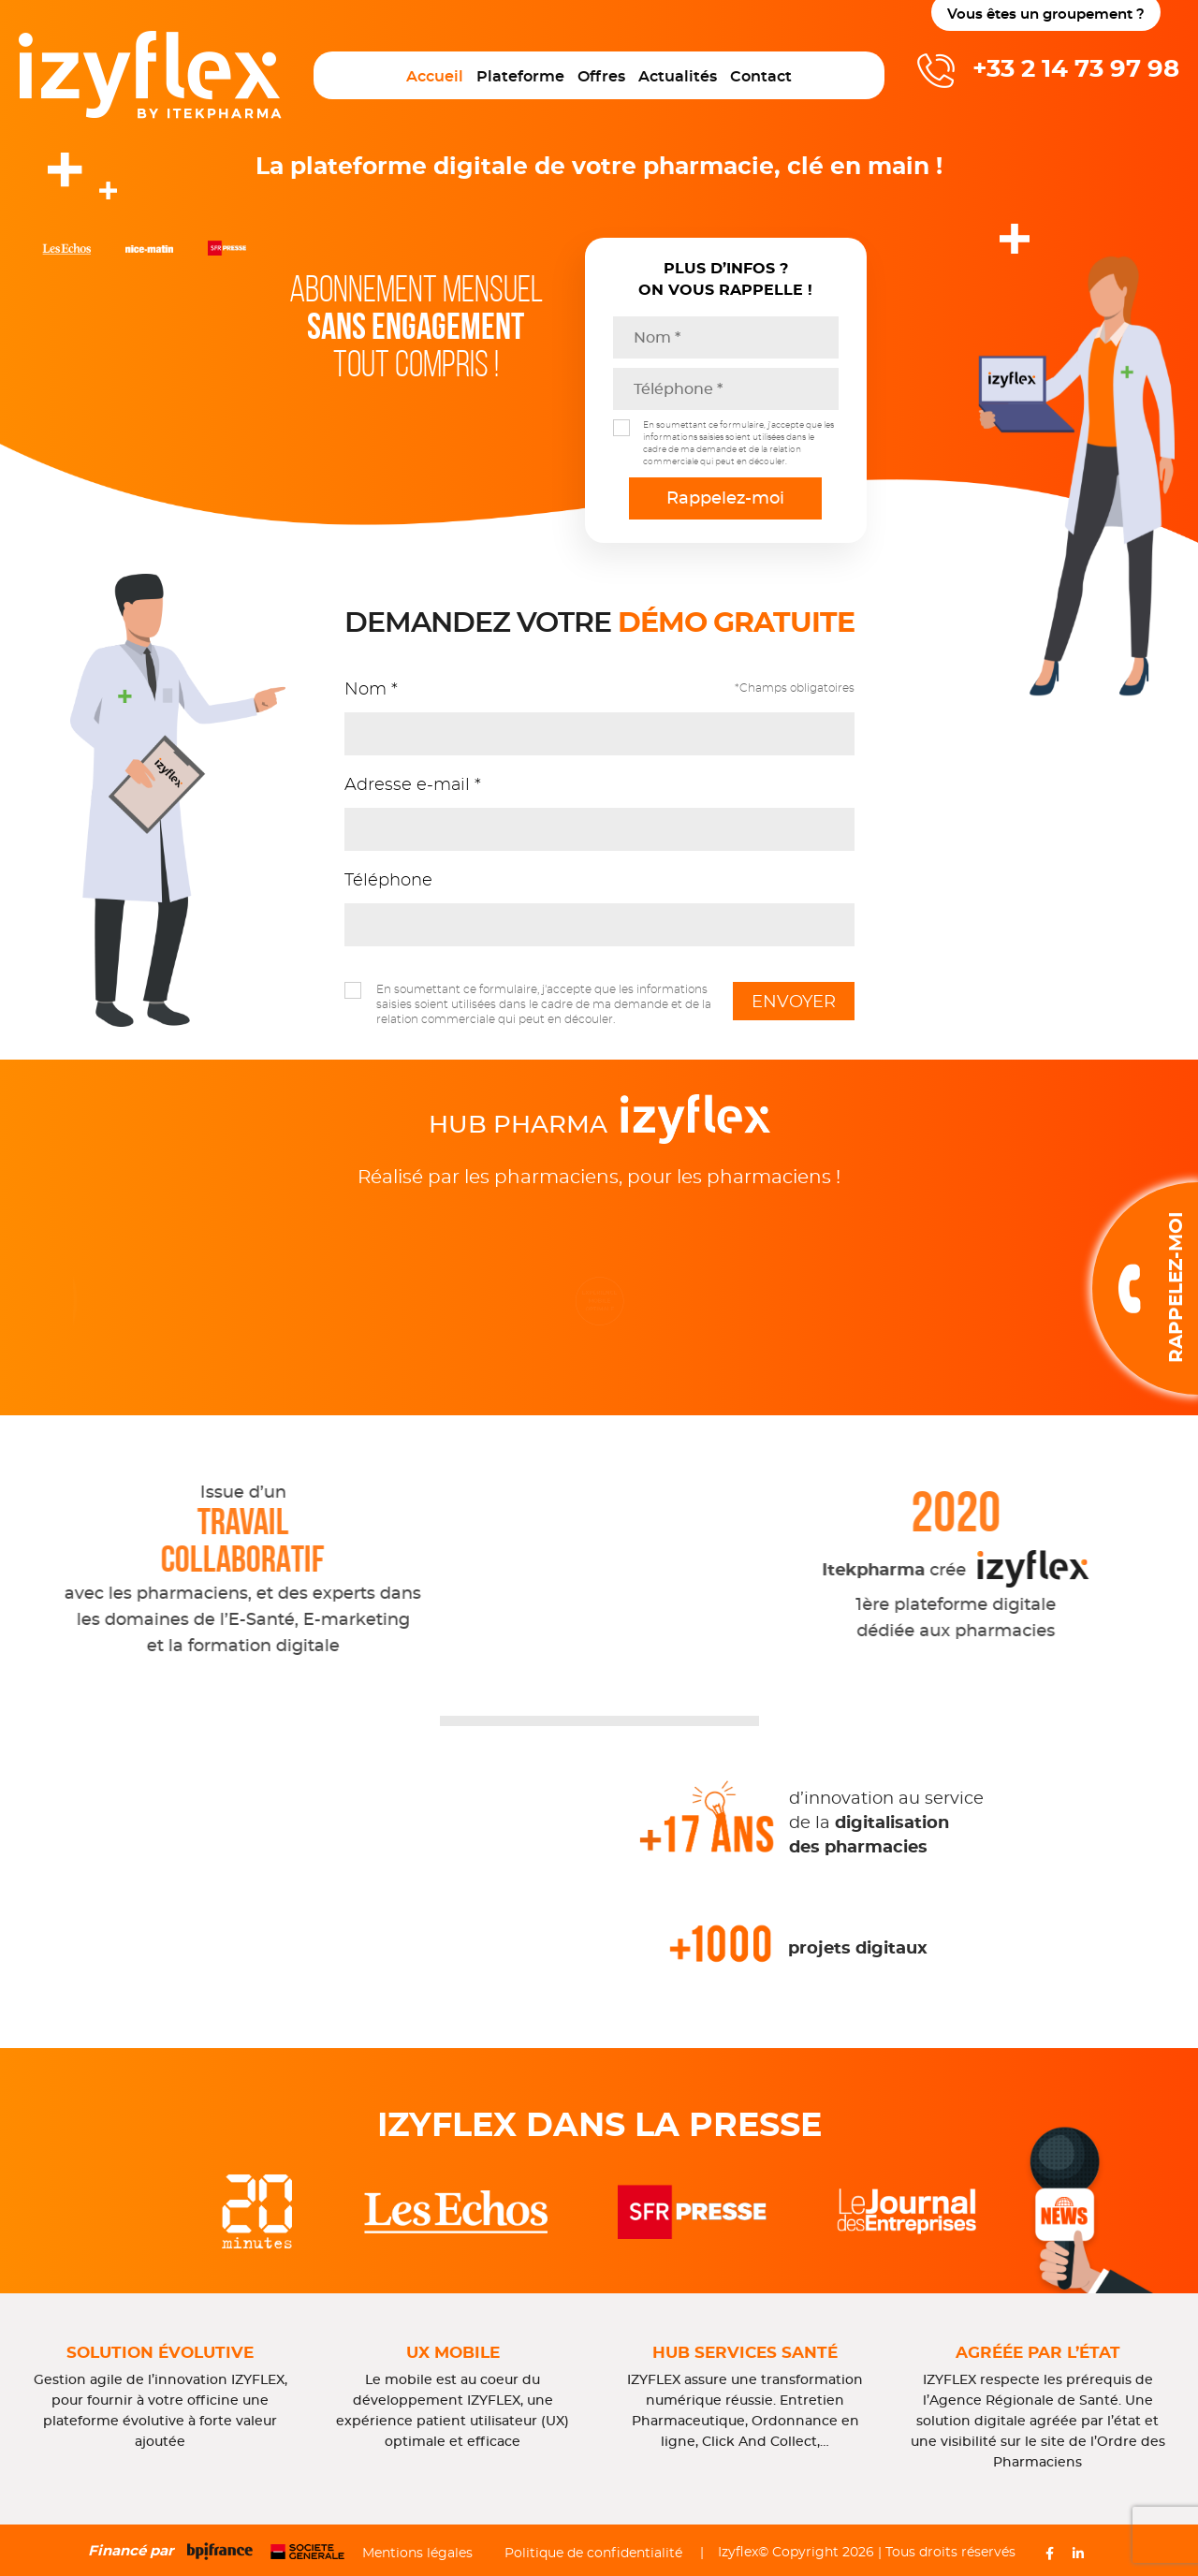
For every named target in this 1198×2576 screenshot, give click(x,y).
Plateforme (520, 76)
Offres (601, 76)
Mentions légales (417, 2553)
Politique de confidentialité (593, 2553)
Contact (761, 76)
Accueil (434, 76)
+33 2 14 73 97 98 (1075, 69)
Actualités (677, 76)
